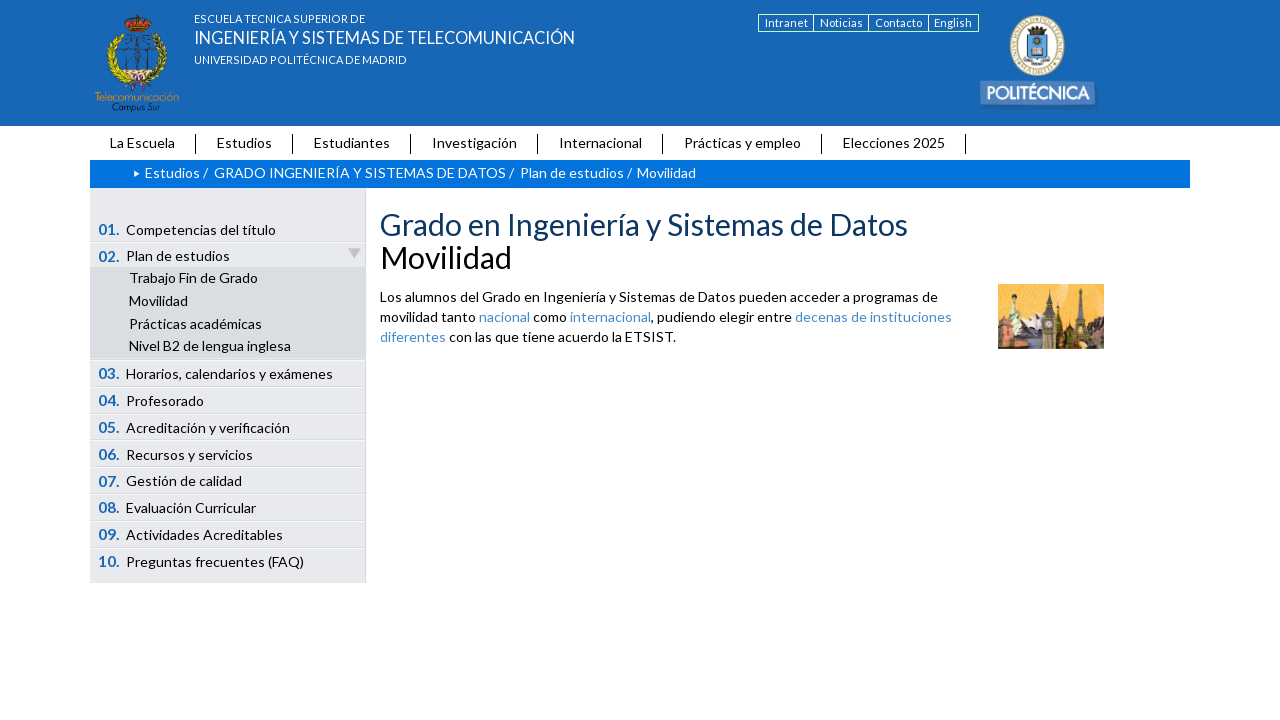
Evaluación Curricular (177, 507)
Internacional (600, 142)
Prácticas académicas (195, 323)
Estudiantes (352, 142)
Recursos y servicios (176, 454)
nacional (504, 316)
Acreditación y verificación (194, 427)
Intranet (786, 22)
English (953, 22)
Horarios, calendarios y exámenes (216, 373)
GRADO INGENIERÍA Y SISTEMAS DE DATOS (360, 172)
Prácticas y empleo (742, 142)
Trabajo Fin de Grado (193, 277)
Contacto (898, 22)
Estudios (244, 142)
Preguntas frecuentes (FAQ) (201, 561)
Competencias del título (187, 229)
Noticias (841, 22)
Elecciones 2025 (894, 142)
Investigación (474, 142)
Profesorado (151, 400)
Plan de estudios (572, 172)
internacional (610, 316)
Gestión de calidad (170, 481)
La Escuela (142, 142)
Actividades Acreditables (191, 534)
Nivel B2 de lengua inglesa (210, 345)
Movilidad (158, 300)
